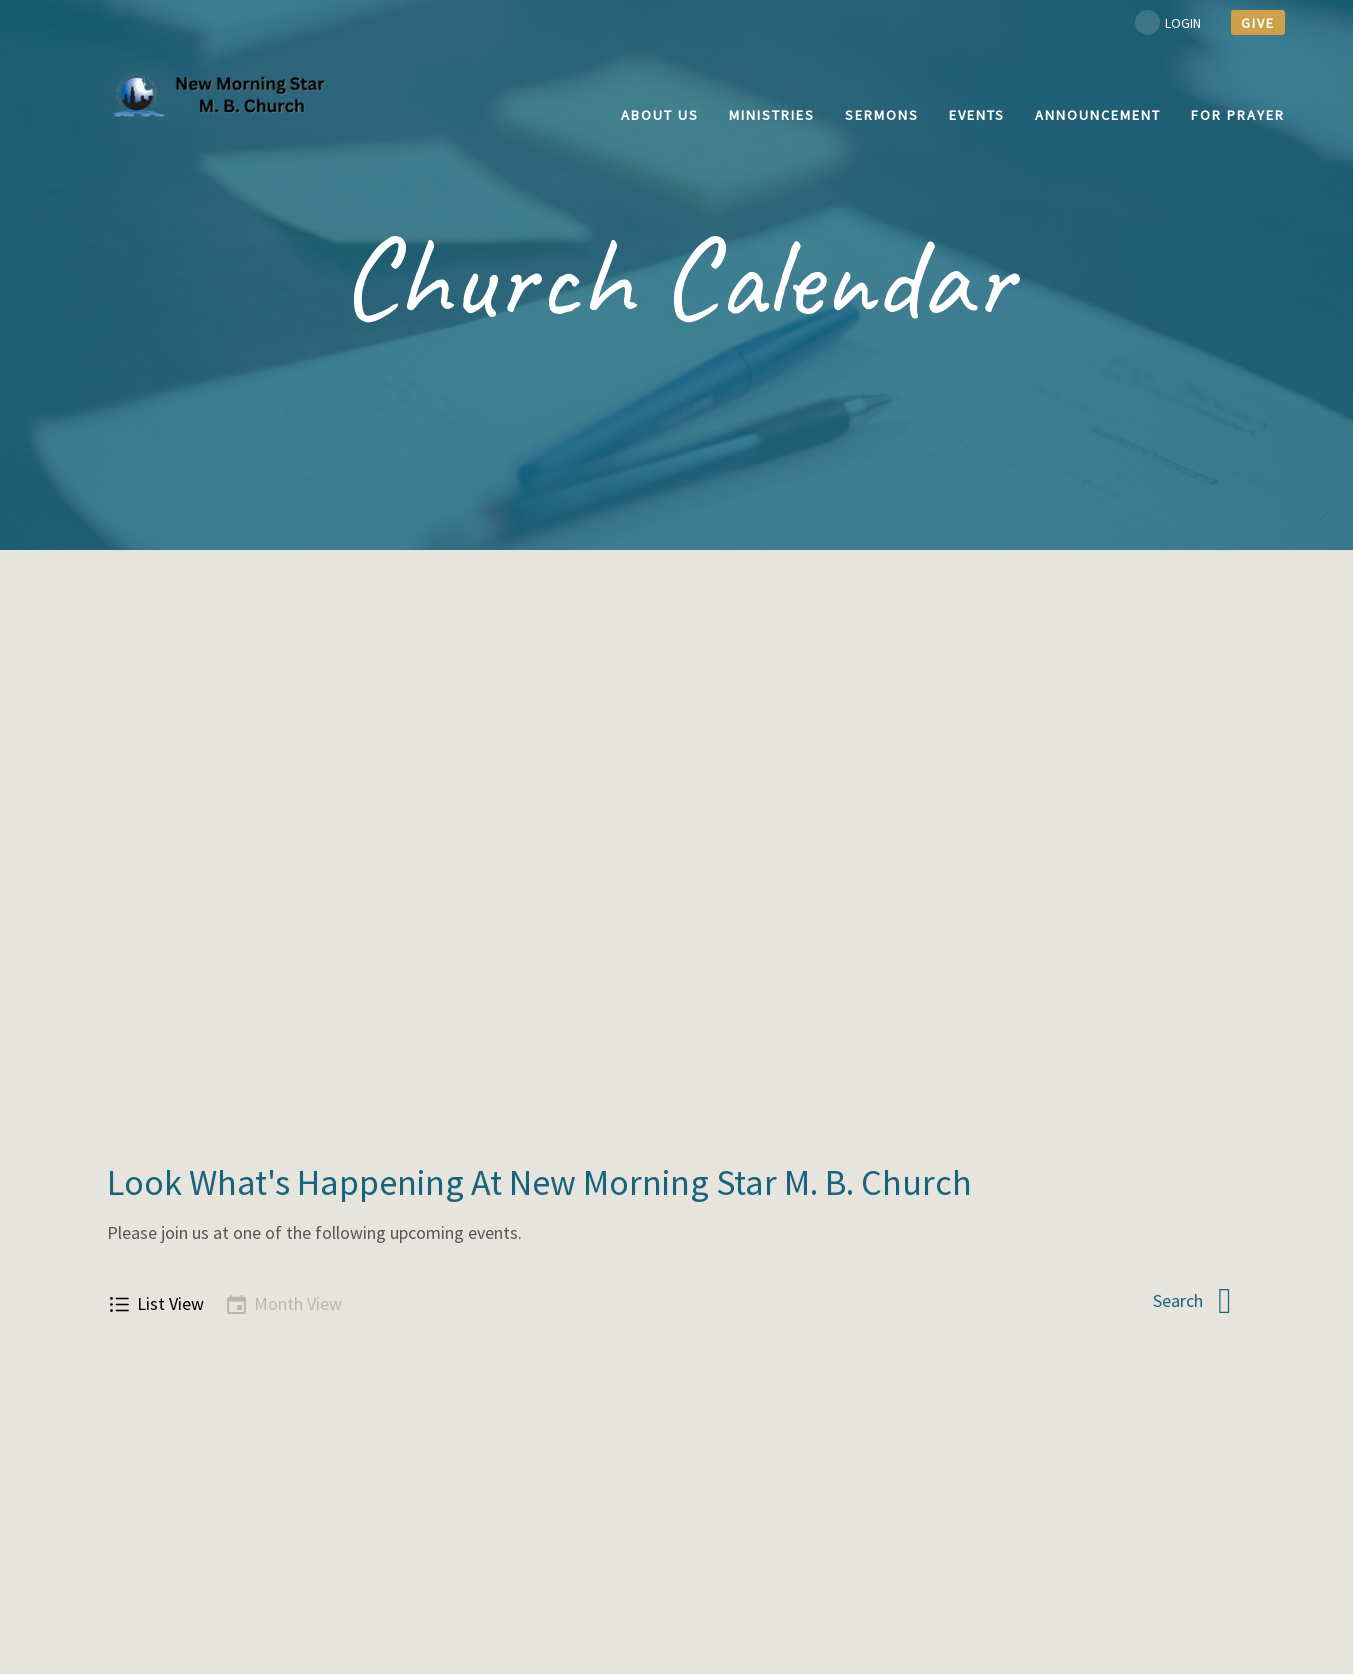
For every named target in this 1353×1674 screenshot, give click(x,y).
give (1258, 23)
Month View (283, 1304)
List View (155, 1304)
